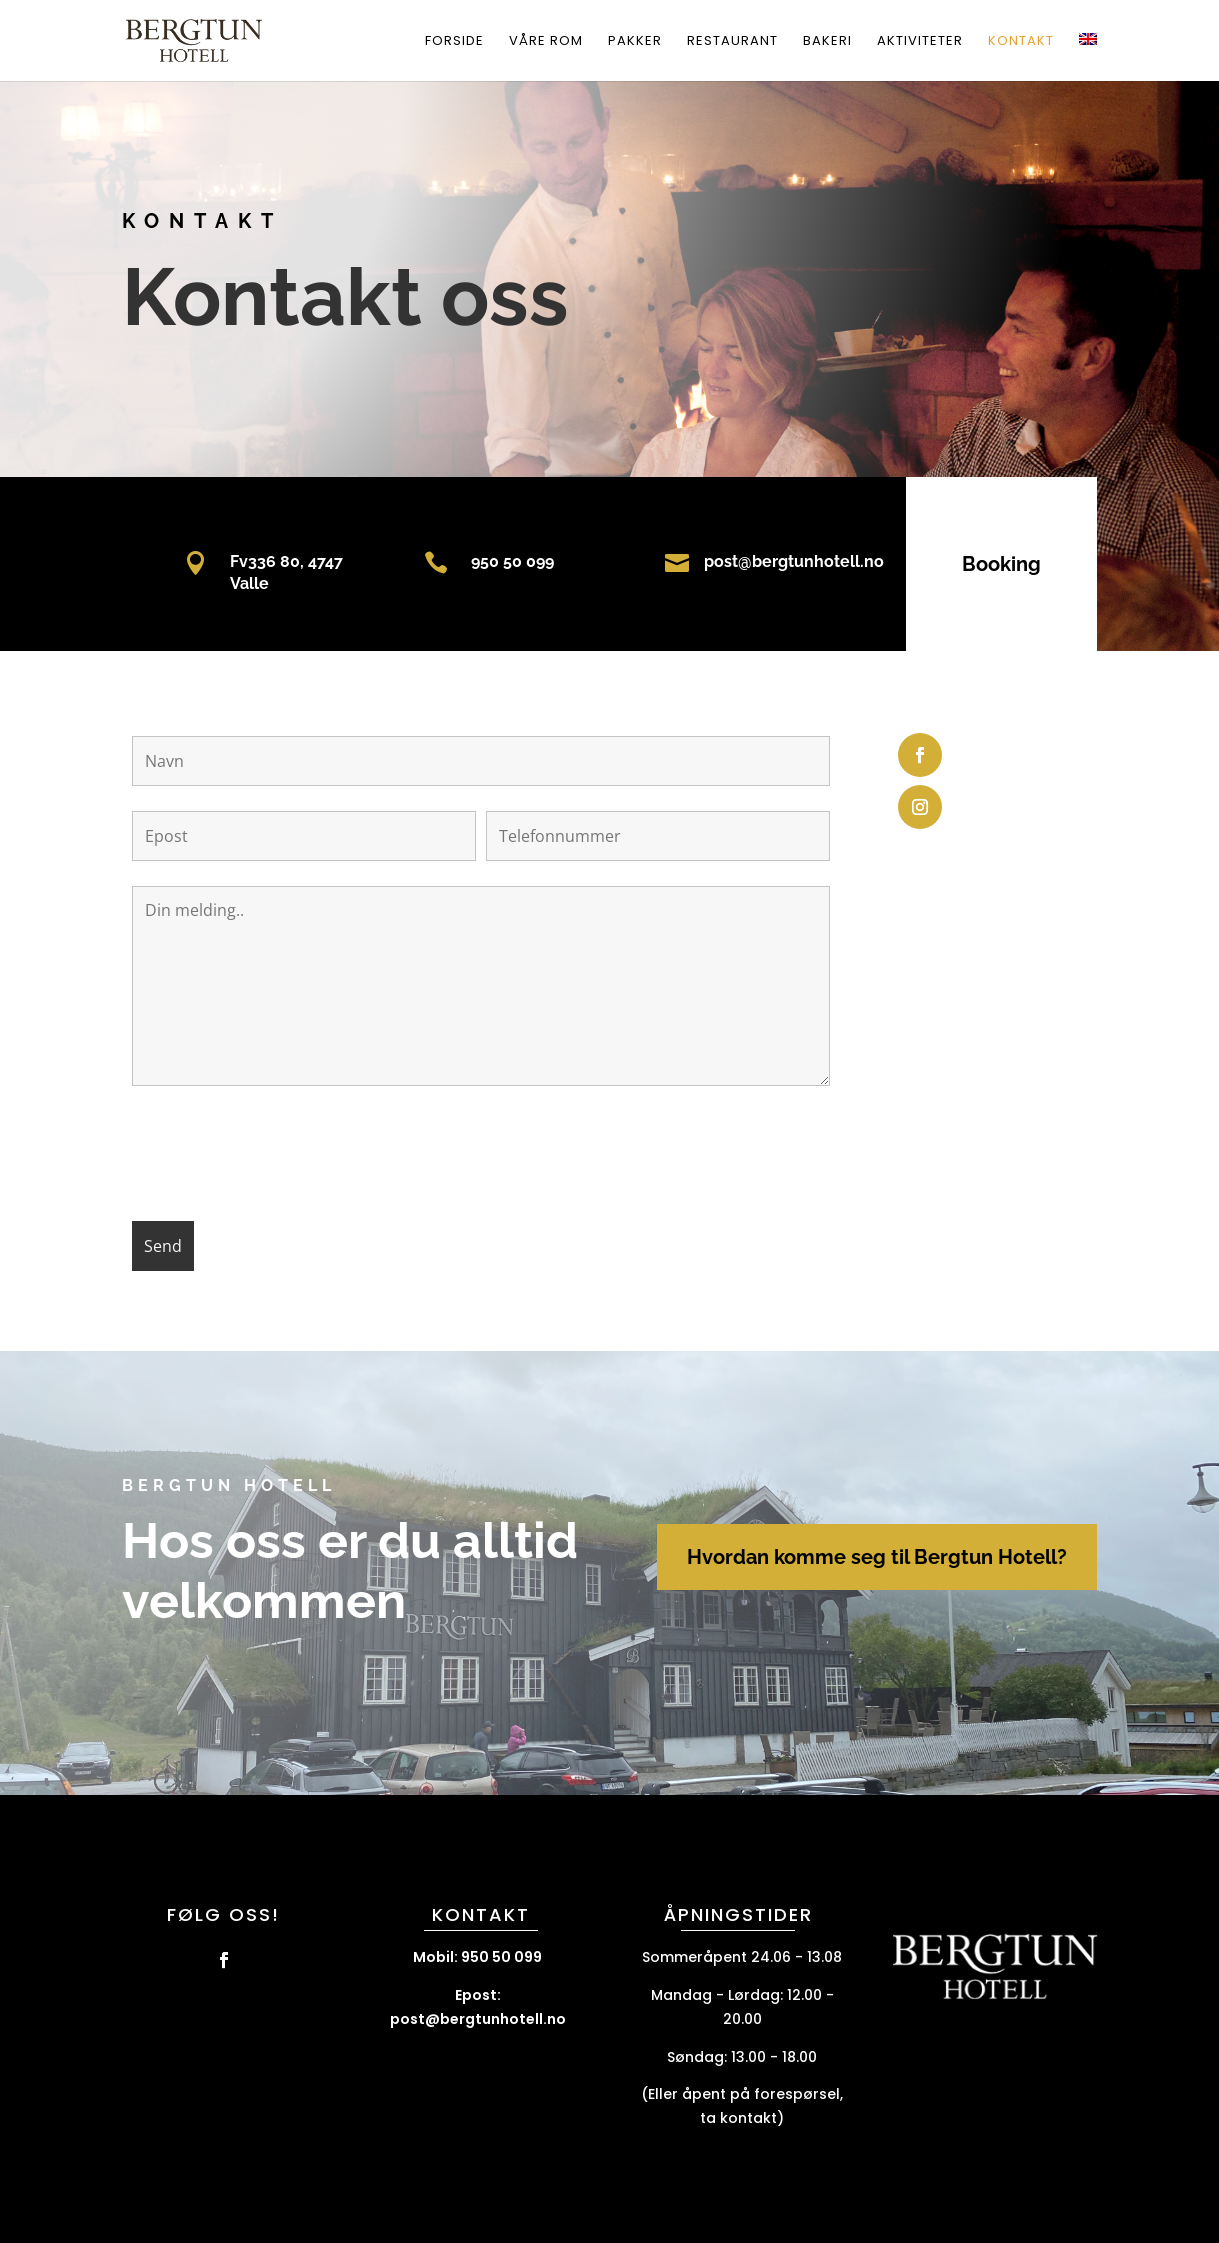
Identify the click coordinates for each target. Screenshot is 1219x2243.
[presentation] (284, 1157)
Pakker (635, 42)
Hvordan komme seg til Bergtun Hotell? (877, 1557)
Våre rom (546, 42)
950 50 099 (489, 561)
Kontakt (1021, 42)
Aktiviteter (920, 42)
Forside (454, 42)
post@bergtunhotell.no (771, 561)
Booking (978, 564)
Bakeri (827, 42)
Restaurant (732, 42)
